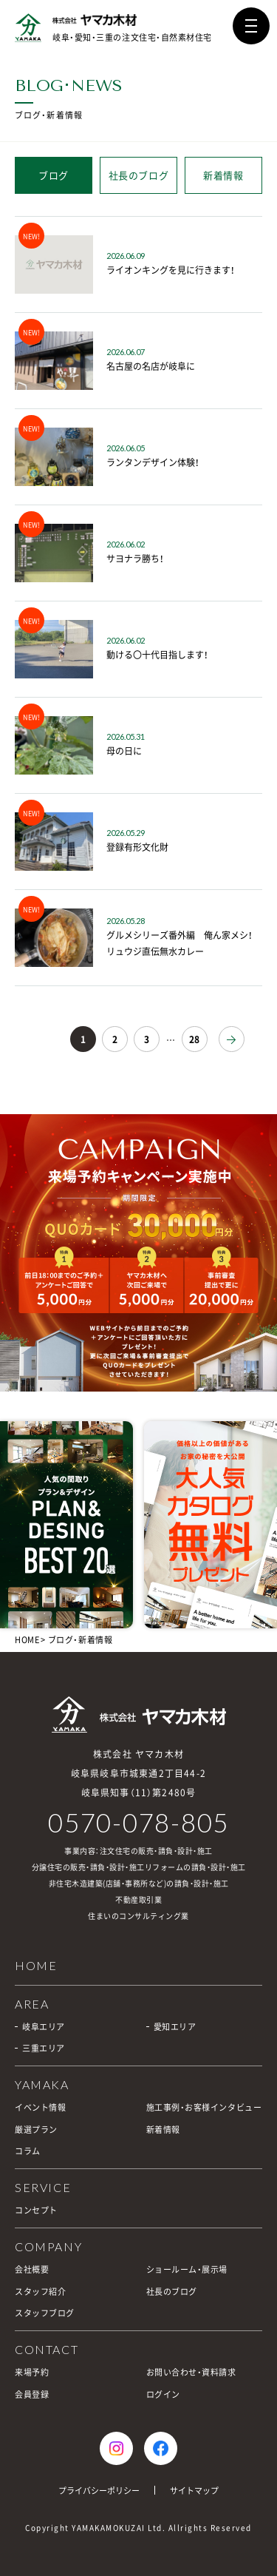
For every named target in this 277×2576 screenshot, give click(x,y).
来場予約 (32, 2372)
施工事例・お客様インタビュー (204, 2107)
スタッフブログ (45, 2313)
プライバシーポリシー (99, 2490)
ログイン (163, 2394)
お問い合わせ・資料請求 (191, 2372)
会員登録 (32, 2394)
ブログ (53, 175)
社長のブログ (139, 175)
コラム (28, 2151)
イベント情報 (40, 2107)
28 (194, 1039)
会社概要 (32, 2269)
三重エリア (43, 2048)
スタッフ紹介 (40, 2291)
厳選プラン (36, 2129)
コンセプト (36, 2210)
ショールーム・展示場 (187, 2269)
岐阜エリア (43, 2027)
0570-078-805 (138, 1822)
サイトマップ (194, 2490)
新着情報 (223, 175)
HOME (27, 1639)
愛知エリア (175, 2027)
